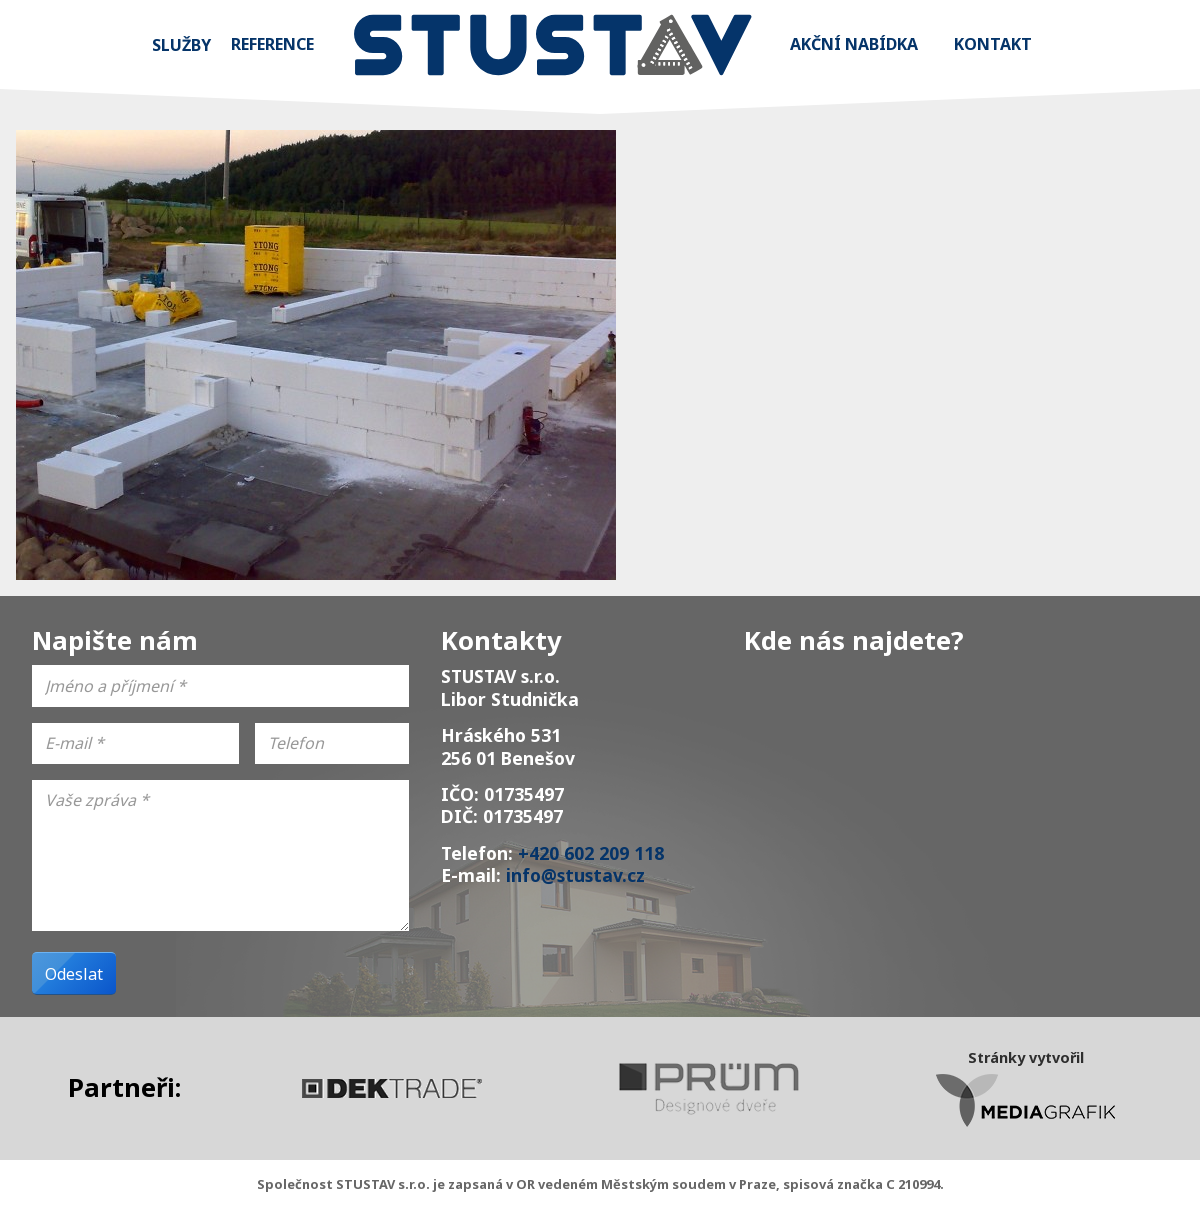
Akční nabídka (854, 44)
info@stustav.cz (575, 875)
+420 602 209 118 (591, 853)
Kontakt (993, 44)
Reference (272, 44)
